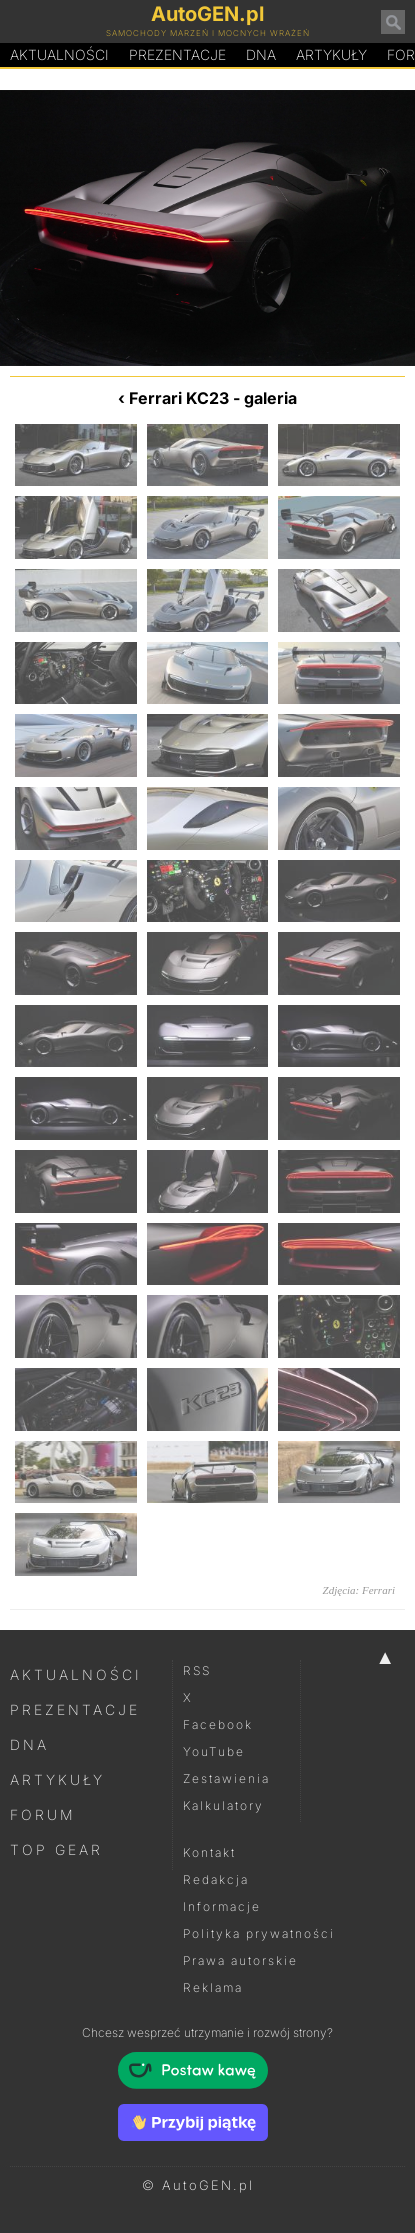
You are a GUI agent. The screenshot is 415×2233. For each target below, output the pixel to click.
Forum (43, 1814)
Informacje (222, 1906)
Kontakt (209, 1852)
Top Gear (56, 1849)
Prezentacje (177, 54)
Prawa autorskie (240, 1960)
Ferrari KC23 (179, 398)
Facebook (218, 1724)
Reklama (213, 1987)
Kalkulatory (223, 1805)
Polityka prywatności (259, 1933)
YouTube (214, 1751)
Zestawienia (226, 1778)
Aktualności (59, 54)
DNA (29, 1744)
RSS (197, 1670)
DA (261, 55)
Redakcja (216, 1879)
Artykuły (331, 54)
